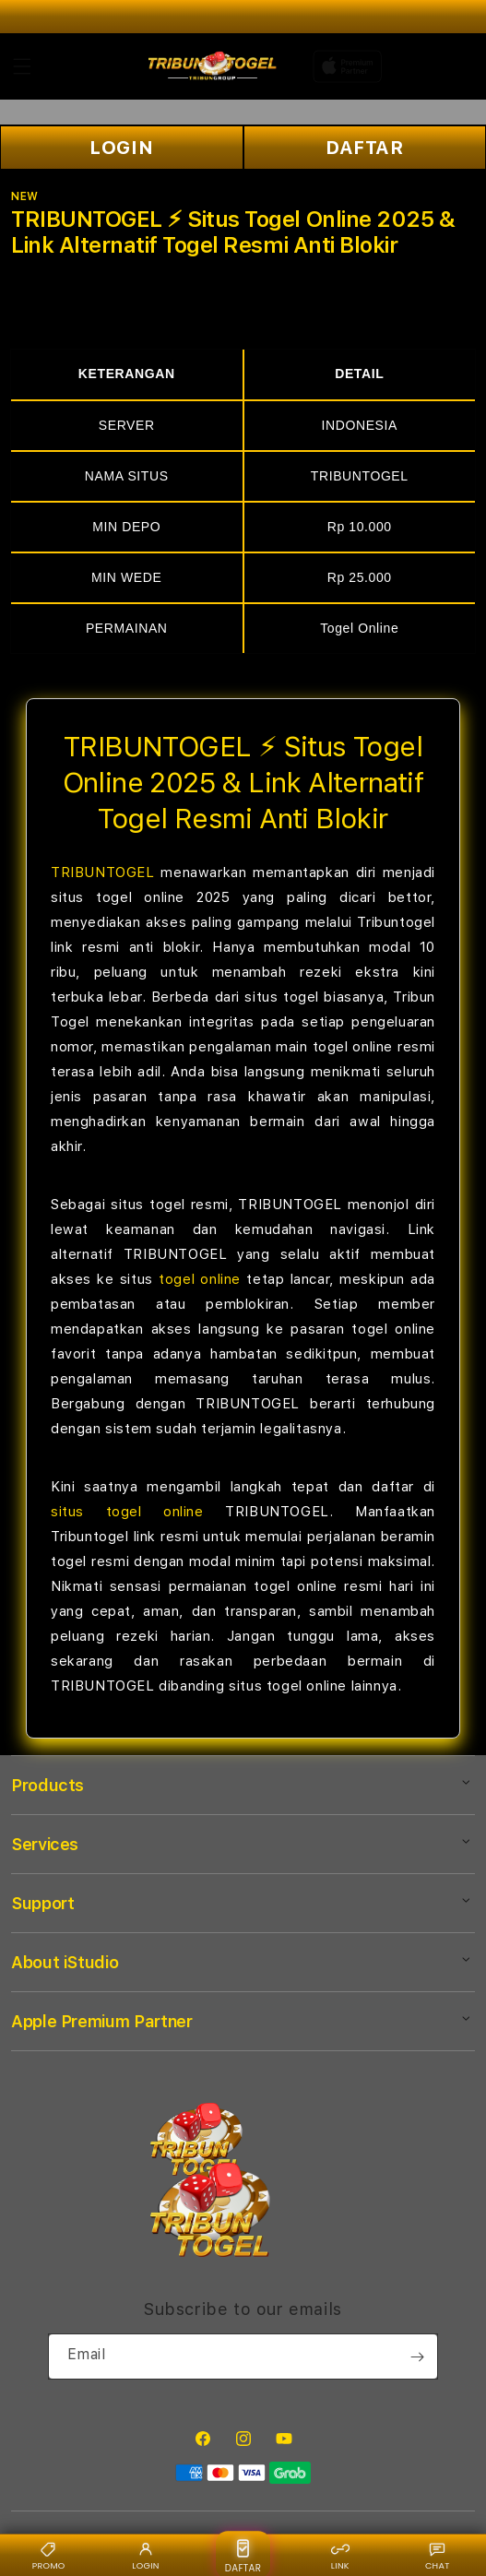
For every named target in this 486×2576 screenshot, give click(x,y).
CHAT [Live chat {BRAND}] (437, 2555)
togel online (200, 1279)
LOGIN (121, 148)
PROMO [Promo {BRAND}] (48, 2555)
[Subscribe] (417, 2356)
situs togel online (127, 1511)
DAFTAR (365, 148)
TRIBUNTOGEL (103, 872)
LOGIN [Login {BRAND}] (145, 2555)
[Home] (212, 66)
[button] (22, 66)
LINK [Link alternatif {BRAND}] (340, 2555)
